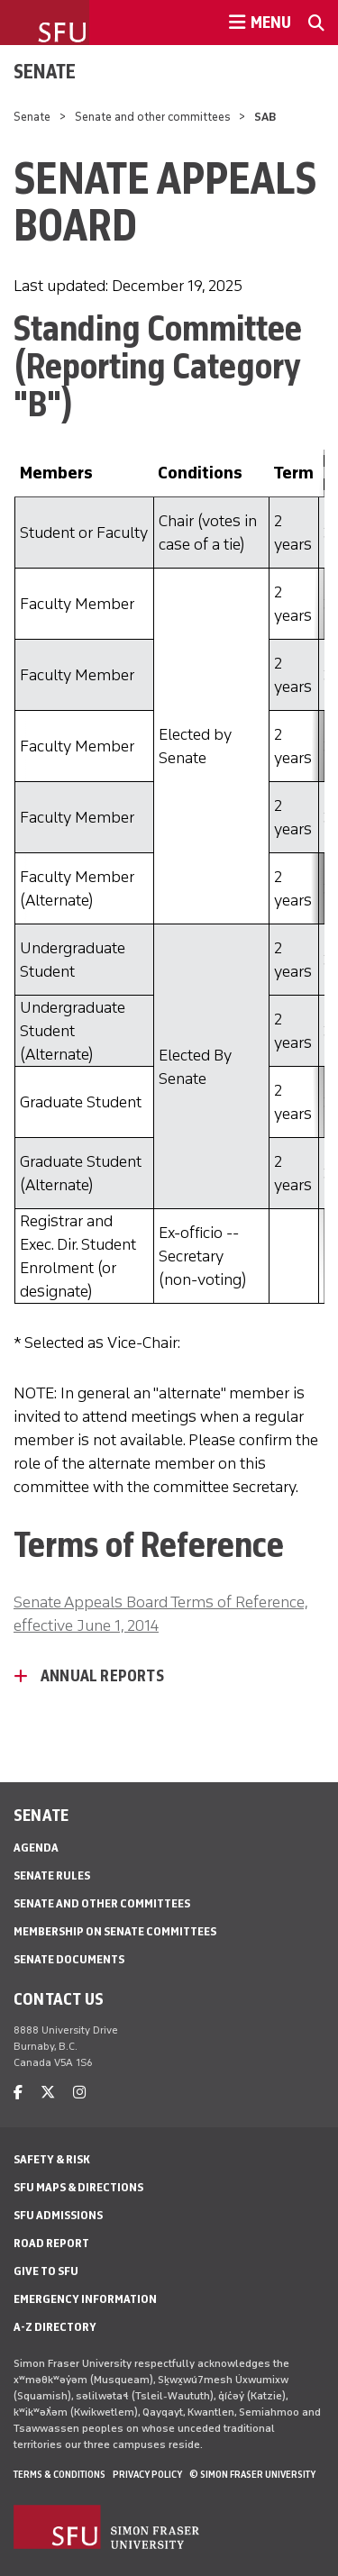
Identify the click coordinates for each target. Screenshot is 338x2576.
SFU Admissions (58, 2215)
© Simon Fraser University (252, 2474)
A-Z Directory (55, 2327)
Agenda (36, 1847)
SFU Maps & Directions (78, 2187)
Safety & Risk (52, 2159)
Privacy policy (147, 2474)
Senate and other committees (153, 116)
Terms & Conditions (59, 2474)
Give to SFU (46, 2271)
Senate (45, 71)
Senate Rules (52, 1875)
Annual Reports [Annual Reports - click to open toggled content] (102, 1676)
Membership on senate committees (115, 1931)
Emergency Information (85, 2299)
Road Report (51, 2243)
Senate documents (69, 1959)
